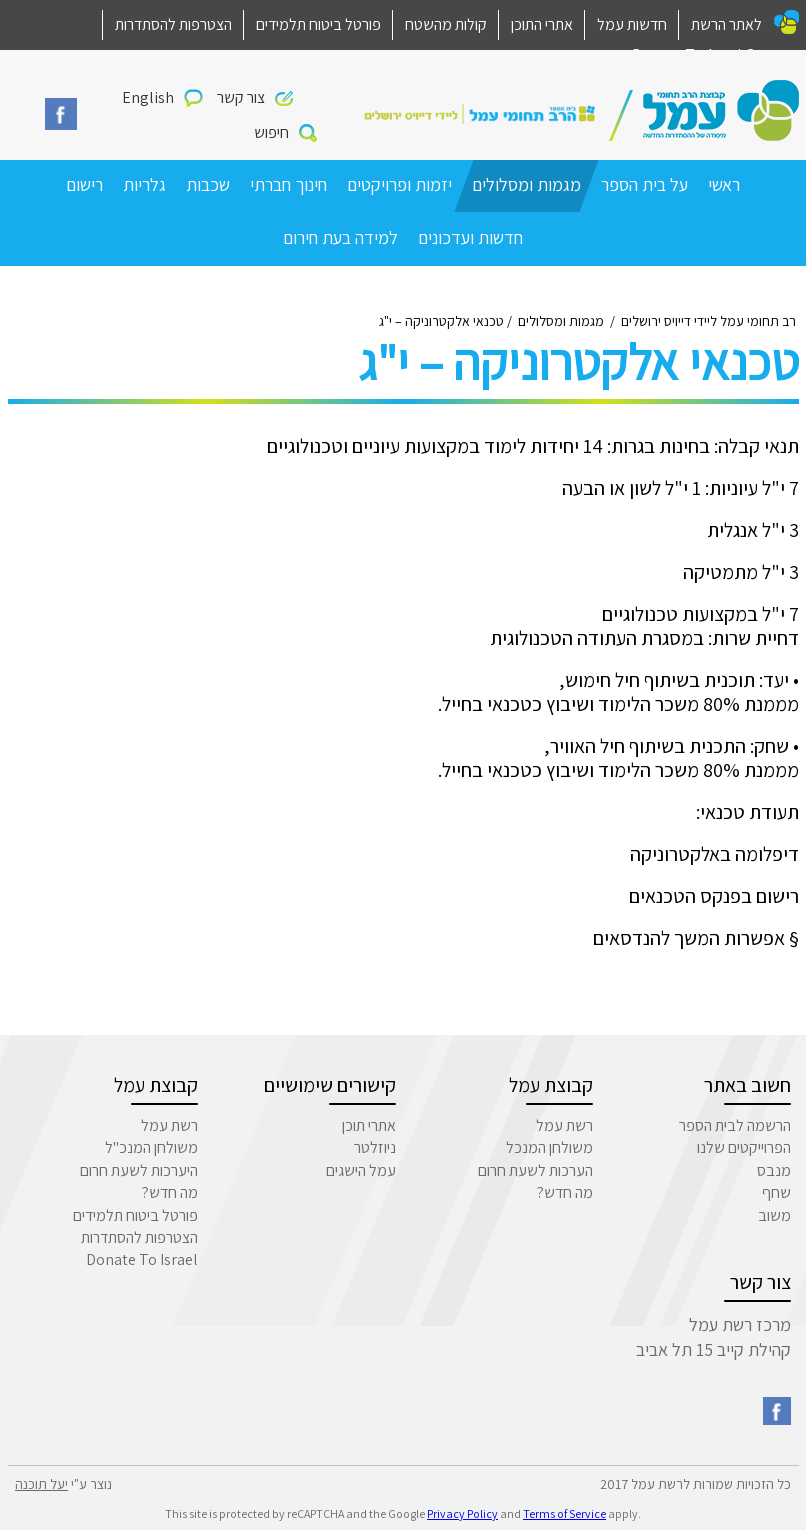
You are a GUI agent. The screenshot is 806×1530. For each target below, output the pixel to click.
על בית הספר (644, 184)
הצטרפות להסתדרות (173, 24)
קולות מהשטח (446, 24)
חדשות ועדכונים (470, 237)
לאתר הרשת (726, 24)
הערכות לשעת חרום (535, 1170)
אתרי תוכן (369, 1125)
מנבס (774, 1170)
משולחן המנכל (549, 1147)
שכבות (208, 184)
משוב (774, 1215)
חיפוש (271, 132)
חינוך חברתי (288, 184)
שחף (776, 1192)
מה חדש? (565, 1192)
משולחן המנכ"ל (151, 1147)
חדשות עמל (632, 24)
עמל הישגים (361, 1170)
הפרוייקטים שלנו (744, 1147)
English (148, 97)
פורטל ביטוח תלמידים (318, 24)
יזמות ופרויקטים (399, 184)
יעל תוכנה (41, 1484)
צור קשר (241, 97)
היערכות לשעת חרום (139, 1170)
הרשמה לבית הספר (735, 1125)
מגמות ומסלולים (526, 184)
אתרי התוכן (542, 24)
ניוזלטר (375, 1147)
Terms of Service (564, 1513)
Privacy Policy (462, 1513)
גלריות (144, 184)
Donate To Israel (142, 1259)
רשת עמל (564, 1125)
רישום (84, 184)
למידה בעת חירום (340, 237)
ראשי (724, 184)
